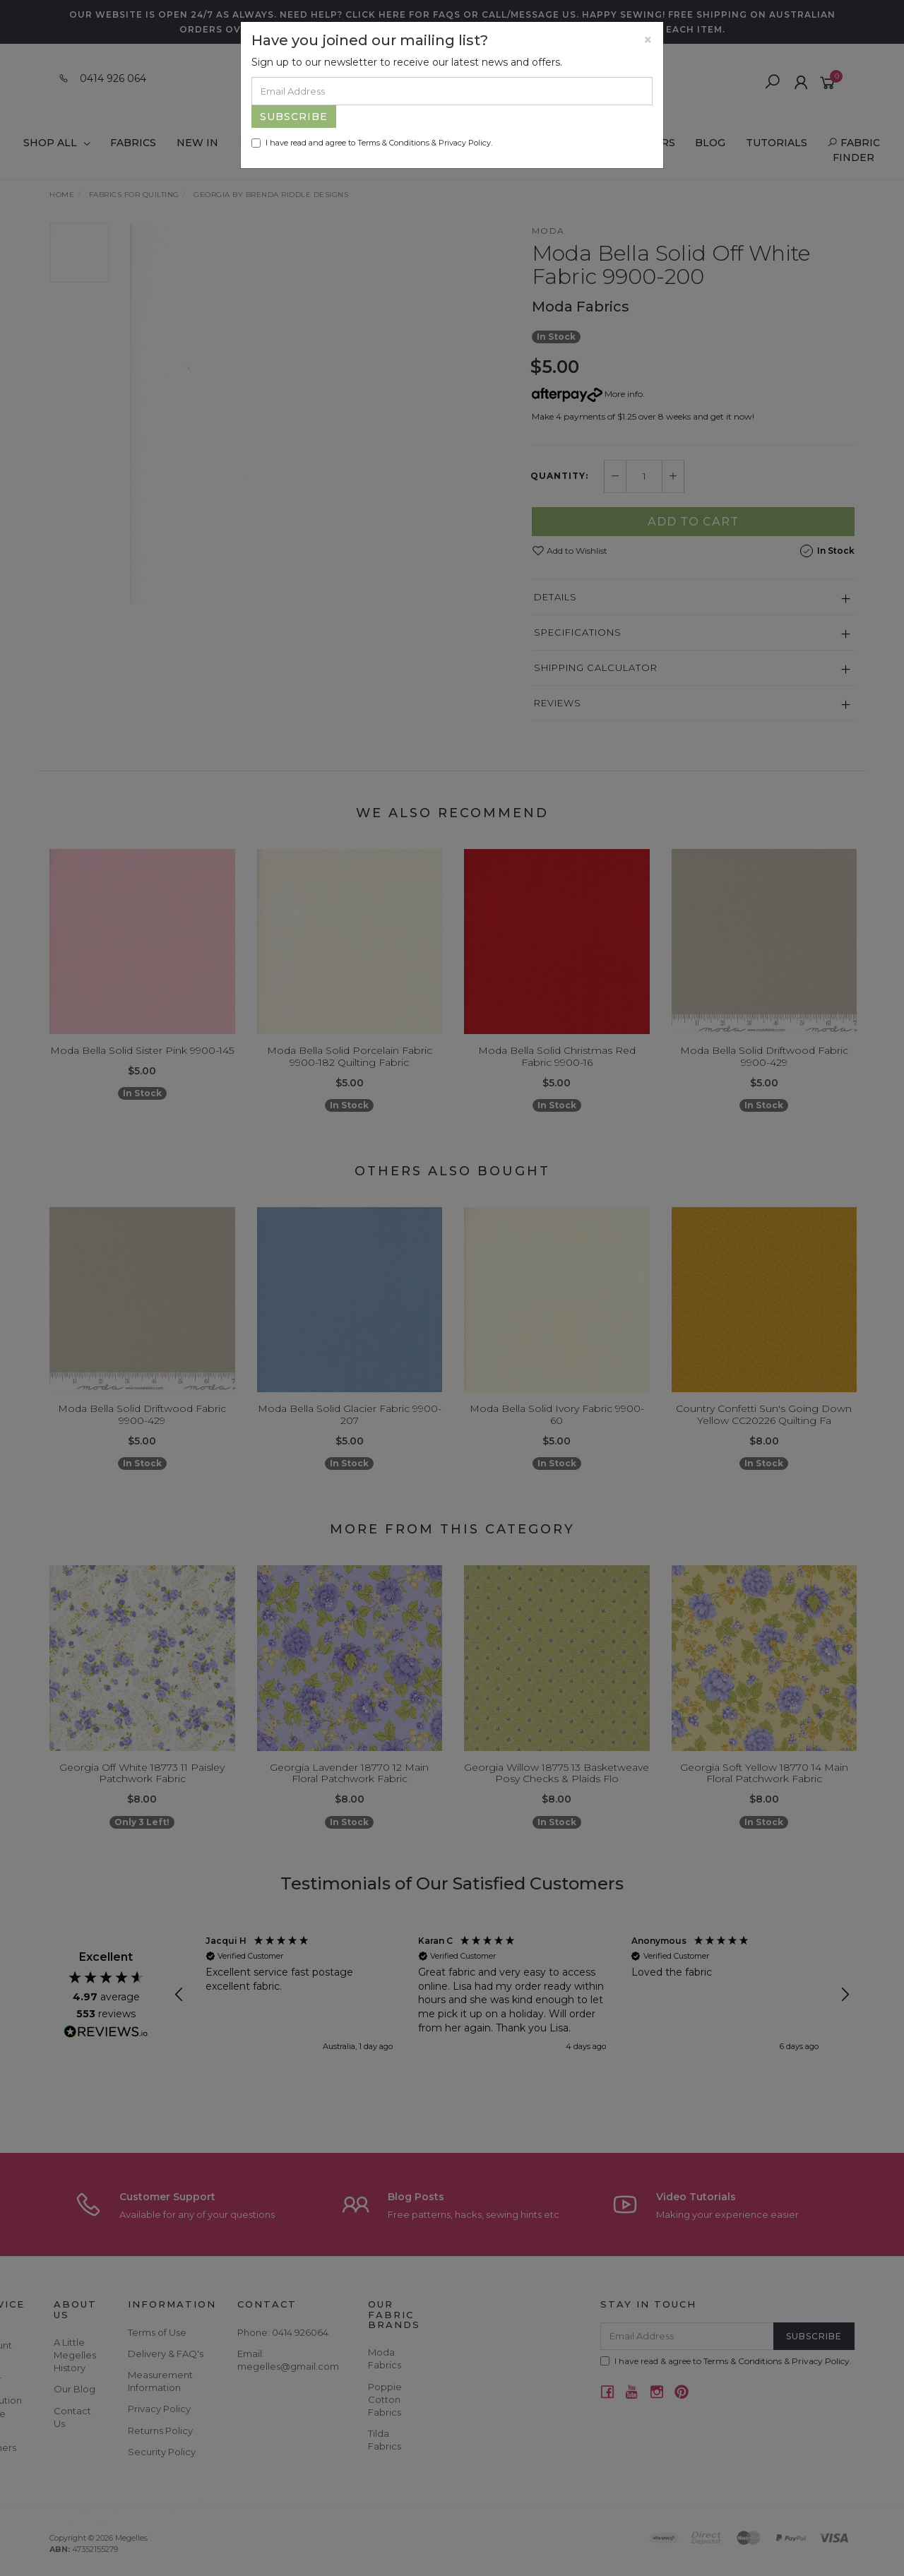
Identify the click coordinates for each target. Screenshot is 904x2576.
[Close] (648, 39)
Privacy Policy (465, 143)
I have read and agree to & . (371, 143)
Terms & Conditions (393, 143)
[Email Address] (452, 91)
